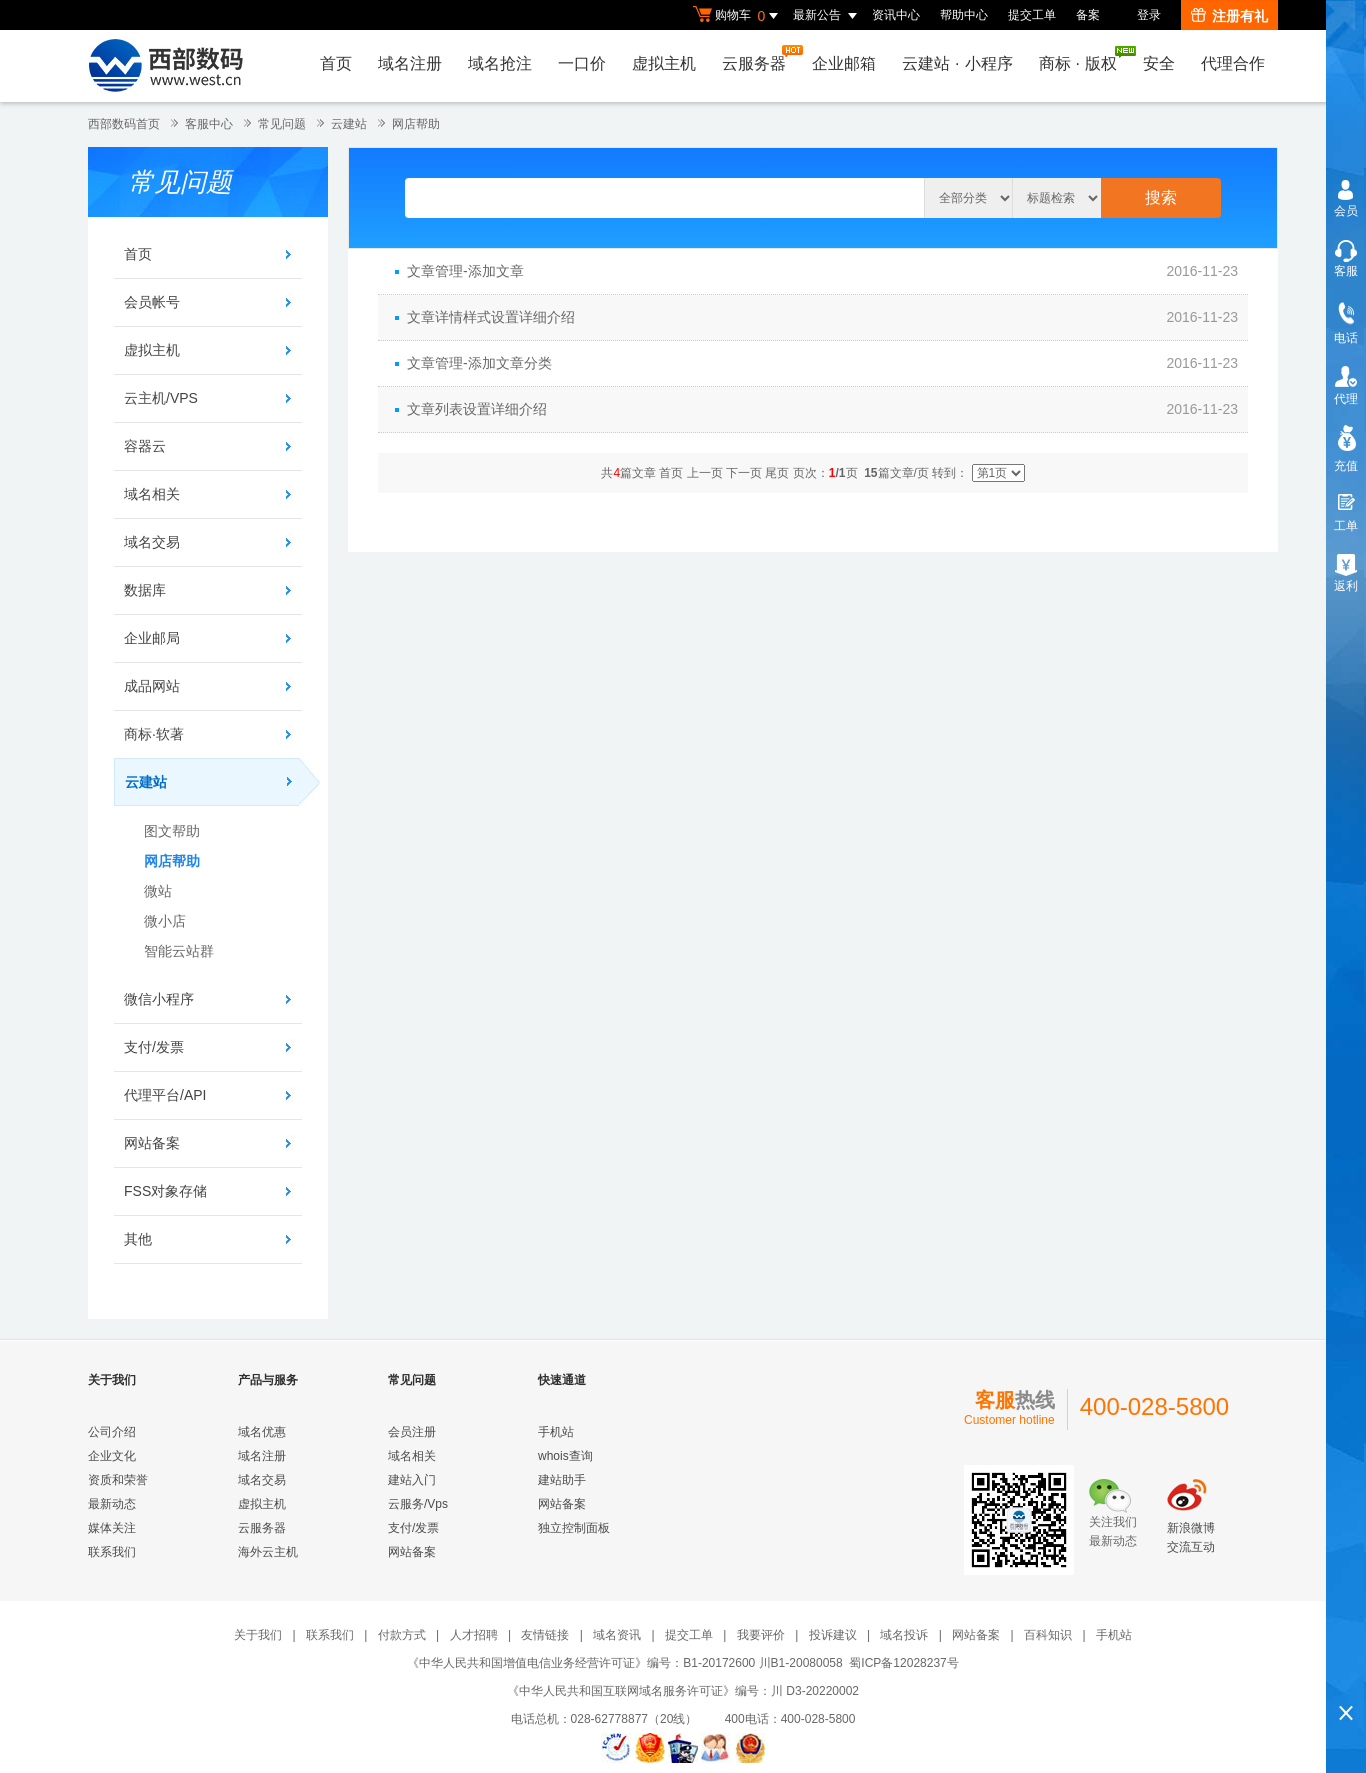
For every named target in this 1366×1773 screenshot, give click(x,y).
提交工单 (1032, 15)
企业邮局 (152, 638)
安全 (1159, 63)
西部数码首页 (124, 124)
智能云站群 (179, 951)
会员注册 (412, 1432)
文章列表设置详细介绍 (477, 409)
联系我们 (112, 1552)
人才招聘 (474, 1635)
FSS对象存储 (165, 1191)
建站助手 (562, 1480)
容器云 (145, 446)
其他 (138, 1239)
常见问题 (282, 124)
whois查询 (565, 1456)
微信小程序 (159, 999)
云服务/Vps (418, 1504)
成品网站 (152, 686)
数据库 (145, 590)
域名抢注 (500, 63)
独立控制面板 (574, 1528)
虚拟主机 (664, 63)
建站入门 (412, 1480)
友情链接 (545, 1635)
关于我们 (258, 1635)
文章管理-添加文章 (465, 271)
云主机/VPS (161, 398)
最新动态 (112, 1504)
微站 (158, 891)
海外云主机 (268, 1552)
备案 (1088, 15)
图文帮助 (172, 831)
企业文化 (112, 1456)
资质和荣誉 (118, 1480)
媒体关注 (112, 1528)
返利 (1346, 586)
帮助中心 (964, 15)
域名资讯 (617, 1635)
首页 (336, 63)
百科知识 (1048, 1635)
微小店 (165, 921)
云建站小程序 (957, 63)
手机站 (556, 1432)
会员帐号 (152, 302)
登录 (1149, 15)
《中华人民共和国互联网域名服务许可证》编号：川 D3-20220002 (683, 1691)
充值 (1346, 466)
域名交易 (152, 542)
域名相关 (152, 494)
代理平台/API (165, 1095)
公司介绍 (112, 1432)
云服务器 (759, 58)
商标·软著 (154, 734)
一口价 (582, 63)
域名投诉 (904, 1635)
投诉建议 (833, 1635)
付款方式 (402, 1635)
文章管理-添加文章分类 (479, 363)
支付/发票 (154, 1047)
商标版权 (1083, 59)
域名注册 (410, 63)
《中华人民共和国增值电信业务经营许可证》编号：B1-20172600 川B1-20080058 (624, 1663)
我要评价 (761, 1635)
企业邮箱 (844, 63)
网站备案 (152, 1143)
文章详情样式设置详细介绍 (491, 317)
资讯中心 (896, 15)
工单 (1346, 526)
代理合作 (1233, 63)
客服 (1346, 271)
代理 (1346, 399)
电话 (1346, 338)
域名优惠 (262, 1432)
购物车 (738, 16)
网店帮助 (416, 124)
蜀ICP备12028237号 (903, 1663)
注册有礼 (1229, 16)
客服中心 (209, 124)
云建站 (349, 124)
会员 (1346, 211)
